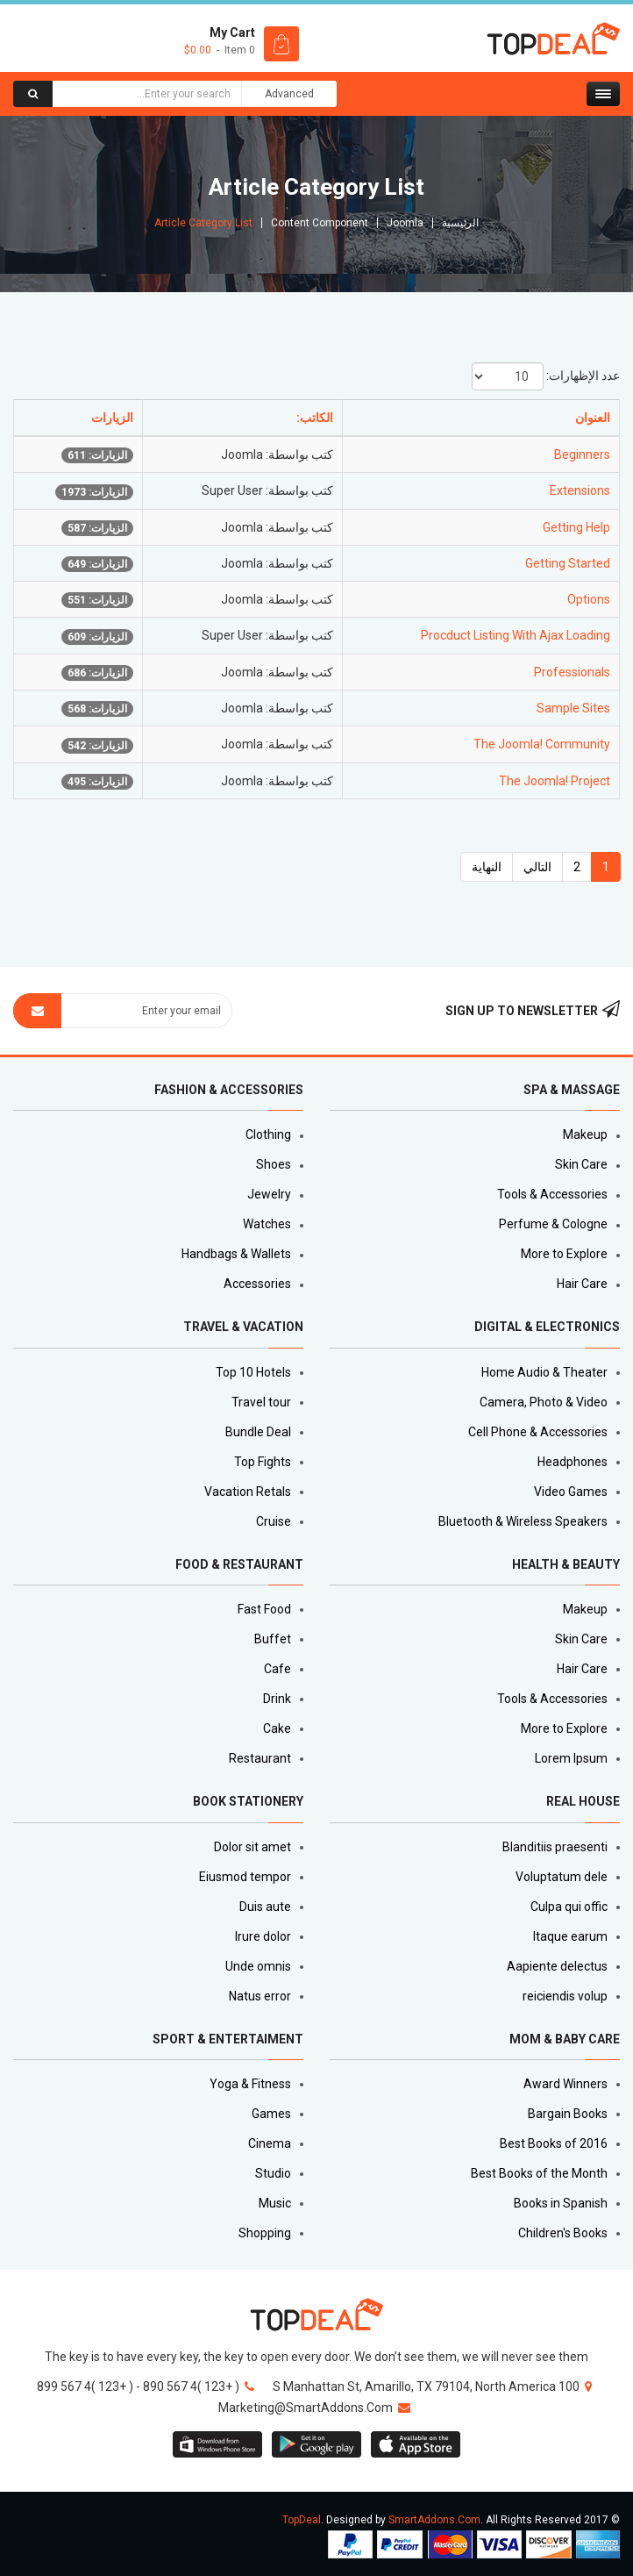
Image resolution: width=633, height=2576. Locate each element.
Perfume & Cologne (553, 1224)
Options (588, 599)
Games (271, 2114)
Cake (277, 1728)
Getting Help (576, 527)
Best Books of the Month (539, 2173)
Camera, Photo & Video (544, 1402)
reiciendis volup (565, 1996)
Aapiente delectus (557, 1966)
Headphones (572, 1462)
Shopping (264, 2233)
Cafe (277, 1669)
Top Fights (262, 1462)
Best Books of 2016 (554, 2143)
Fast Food (264, 1609)
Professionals (572, 672)
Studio (273, 2173)
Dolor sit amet (252, 1847)
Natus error (260, 1996)
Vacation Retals (247, 1492)
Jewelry (269, 1194)
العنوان (592, 418)
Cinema (269, 2143)
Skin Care (581, 1164)
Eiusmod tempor (245, 1877)
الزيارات (112, 418)
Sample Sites (573, 708)
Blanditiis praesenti (555, 1847)
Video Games (571, 1492)
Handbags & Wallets (236, 1254)
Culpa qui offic (569, 1907)
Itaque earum (570, 1936)
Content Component (319, 223)
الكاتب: (314, 418)
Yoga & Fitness (250, 2084)
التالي (537, 867)
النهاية (486, 867)
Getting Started (567, 563)
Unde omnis (258, 1966)
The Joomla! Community (541, 744)
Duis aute (265, 1907)
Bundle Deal (258, 1432)
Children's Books (563, 2233)
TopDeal (301, 2520)
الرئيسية (460, 223)
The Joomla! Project (554, 781)
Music (275, 2203)
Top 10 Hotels (253, 1372)
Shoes (273, 1164)
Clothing (268, 1134)
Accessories (257, 1284)
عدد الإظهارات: (583, 376)
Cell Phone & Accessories (538, 1432)
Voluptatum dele (562, 1877)
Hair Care (582, 1284)
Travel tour (261, 1402)
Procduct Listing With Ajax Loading (515, 635)
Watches (267, 1224)
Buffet (272, 1639)
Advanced (289, 94)
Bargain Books (568, 2114)
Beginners (582, 454)
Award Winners (565, 2084)
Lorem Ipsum (571, 1758)
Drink (277, 1699)
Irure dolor (263, 1936)
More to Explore (564, 1254)
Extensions (580, 490)
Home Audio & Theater (544, 1372)
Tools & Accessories (552, 1194)
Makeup (585, 1134)
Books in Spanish (561, 2203)
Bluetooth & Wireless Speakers (523, 1521)
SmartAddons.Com (434, 2520)
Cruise (273, 1521)
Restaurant (260, 1758)
